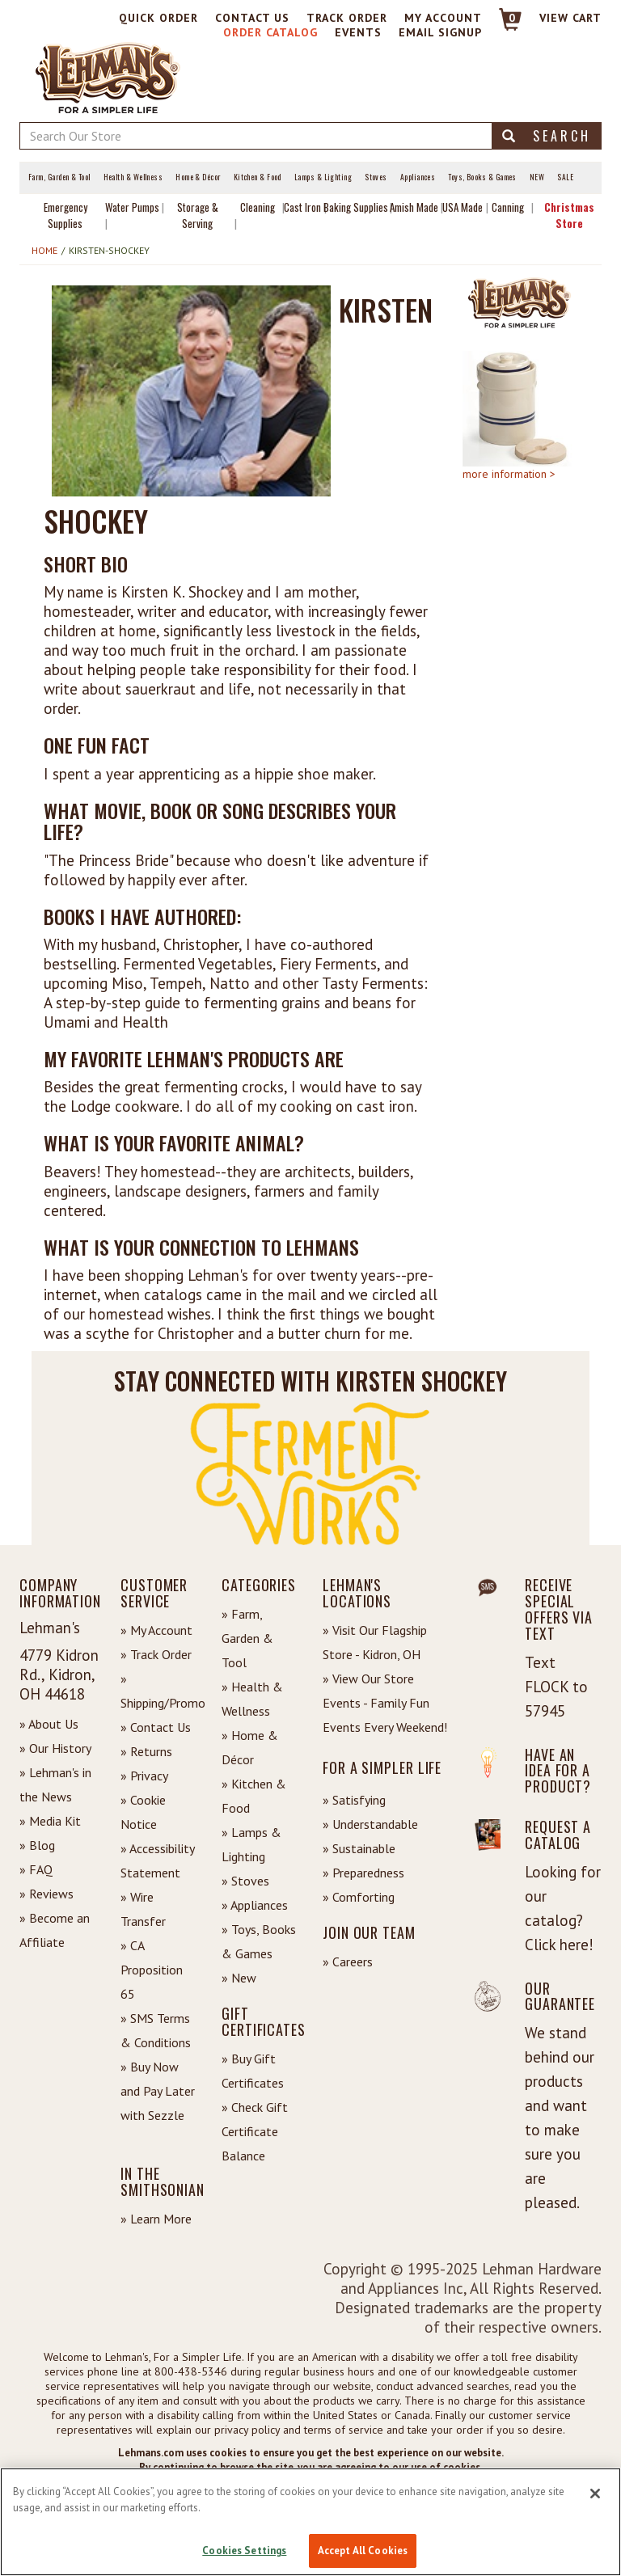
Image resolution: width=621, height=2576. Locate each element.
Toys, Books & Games (482, 177)
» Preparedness (363, 1872)
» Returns (146, 1751)
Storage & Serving (197, 215)
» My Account (156, 1630)
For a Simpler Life (382, 1767)
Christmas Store (569, 215)
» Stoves (245, 1881)
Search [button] (546, 136)
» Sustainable (359, 1848)
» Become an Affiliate (54, 1930)
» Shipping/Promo (158, 1690)
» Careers (348, 1961)
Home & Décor (197, 177)
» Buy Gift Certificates (253, 2070)
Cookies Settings (244, 2550)
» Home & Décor (250, 1747)
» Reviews (46, 1894)
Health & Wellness (133, 177)
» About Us (48, 1724)
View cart (570, 18)
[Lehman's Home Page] (108, 77)
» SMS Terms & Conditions (155, 2030)
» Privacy (144, 1775)
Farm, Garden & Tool (59, 177)
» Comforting (359, 1897)
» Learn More (156, 2219)
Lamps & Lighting (323, 177)
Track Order (346, 18)
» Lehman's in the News (55, 1784)
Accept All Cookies (363, 2550)
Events (358, 32)
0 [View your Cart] (512, 18)
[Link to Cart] (502, 26)
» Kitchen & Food (254, 1796)
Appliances (418, 177)
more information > (509, 474)
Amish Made (414, 207)
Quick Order (158, 18)
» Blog (37, 1845)
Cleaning (257, 207)
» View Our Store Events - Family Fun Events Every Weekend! (385, 1702)
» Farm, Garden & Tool (247, 1638)
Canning (508, 207)
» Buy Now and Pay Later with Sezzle (157, 2091)
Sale (565, 177)
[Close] (595, 2493)
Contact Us (252, 18)
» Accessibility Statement (157, 1860)
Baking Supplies (355, 207)
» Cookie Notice (143, 1812)
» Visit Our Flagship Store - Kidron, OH (375, 1642)
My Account (443, 18)
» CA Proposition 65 (151, 1969)
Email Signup (440, 32)
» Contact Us (155, 1727)
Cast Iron (302, 207)
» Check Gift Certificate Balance (255, 2131)
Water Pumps (132, 207)
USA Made (462, 207)
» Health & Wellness (252, 1699)
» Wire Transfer (143, 1909)
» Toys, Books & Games (259, 1941)
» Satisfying (354, 1800)
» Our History (55, 1748)
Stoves (376, 177)
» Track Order (156, 1654)
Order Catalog (270, 32)
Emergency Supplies (65, 215)
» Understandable (370, 1824)
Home (44, 250)
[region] (310, 2522)
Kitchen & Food (257, 177)
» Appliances (255, 1905)
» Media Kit (50, 1821)
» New (239, 1978)
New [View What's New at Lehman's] (537, 177)
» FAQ (36, 1869)
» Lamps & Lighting (251, 1844)
